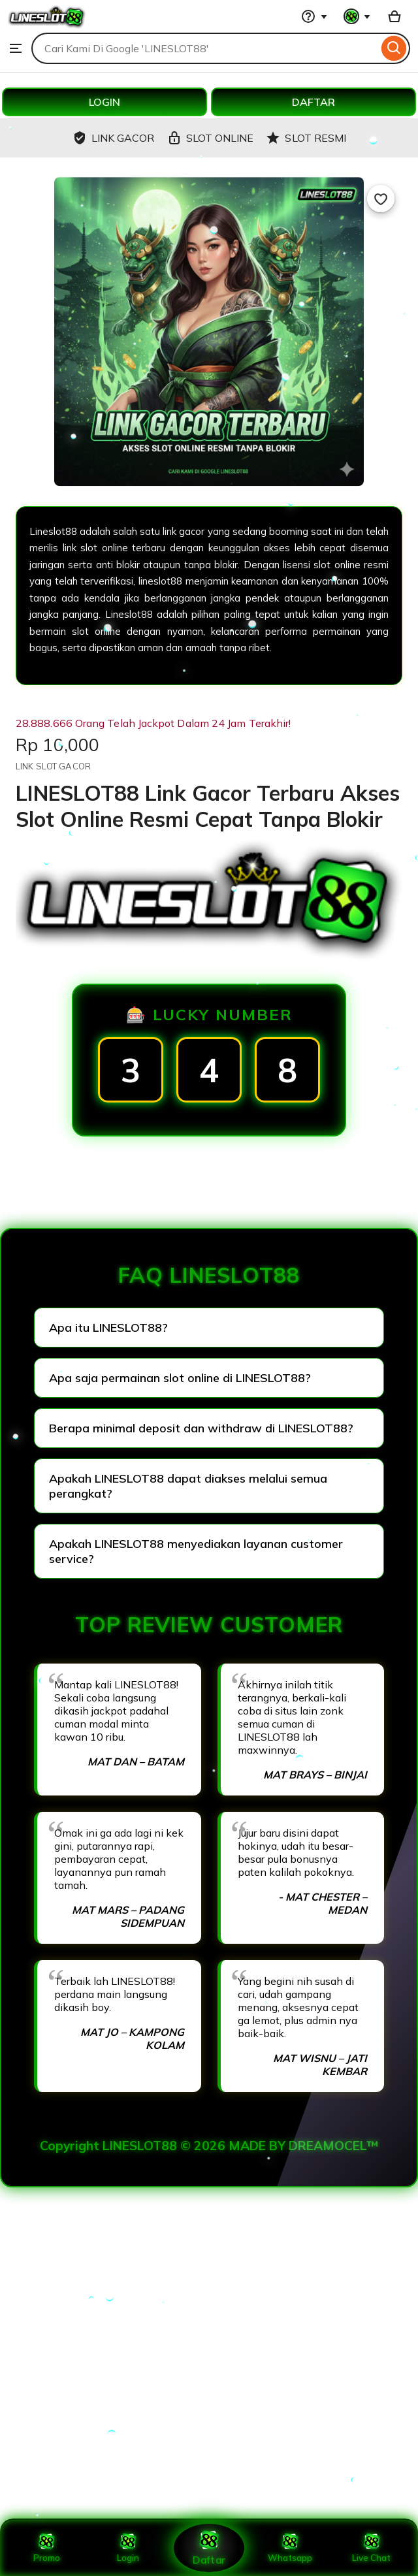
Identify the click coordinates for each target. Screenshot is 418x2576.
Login (128, 2548)
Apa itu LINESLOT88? (108, 1327)
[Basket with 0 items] (394, 16)
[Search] (394, 48)
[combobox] (204, 48)
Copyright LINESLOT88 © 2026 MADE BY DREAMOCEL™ (209, 2145)
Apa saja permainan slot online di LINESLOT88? (180, 1377)
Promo (46, 2548)
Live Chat (371, 2548)
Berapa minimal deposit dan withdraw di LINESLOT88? (201, 1428)
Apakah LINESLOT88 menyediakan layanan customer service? (196, 1551)
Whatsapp (290, 2548)
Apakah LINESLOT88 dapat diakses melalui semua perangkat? (188, 1486)
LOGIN (104, 101)
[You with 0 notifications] (357, 16)
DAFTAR (313, 101)
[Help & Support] (314, 16)
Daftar (209, 2548)
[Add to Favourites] (380, 198)
